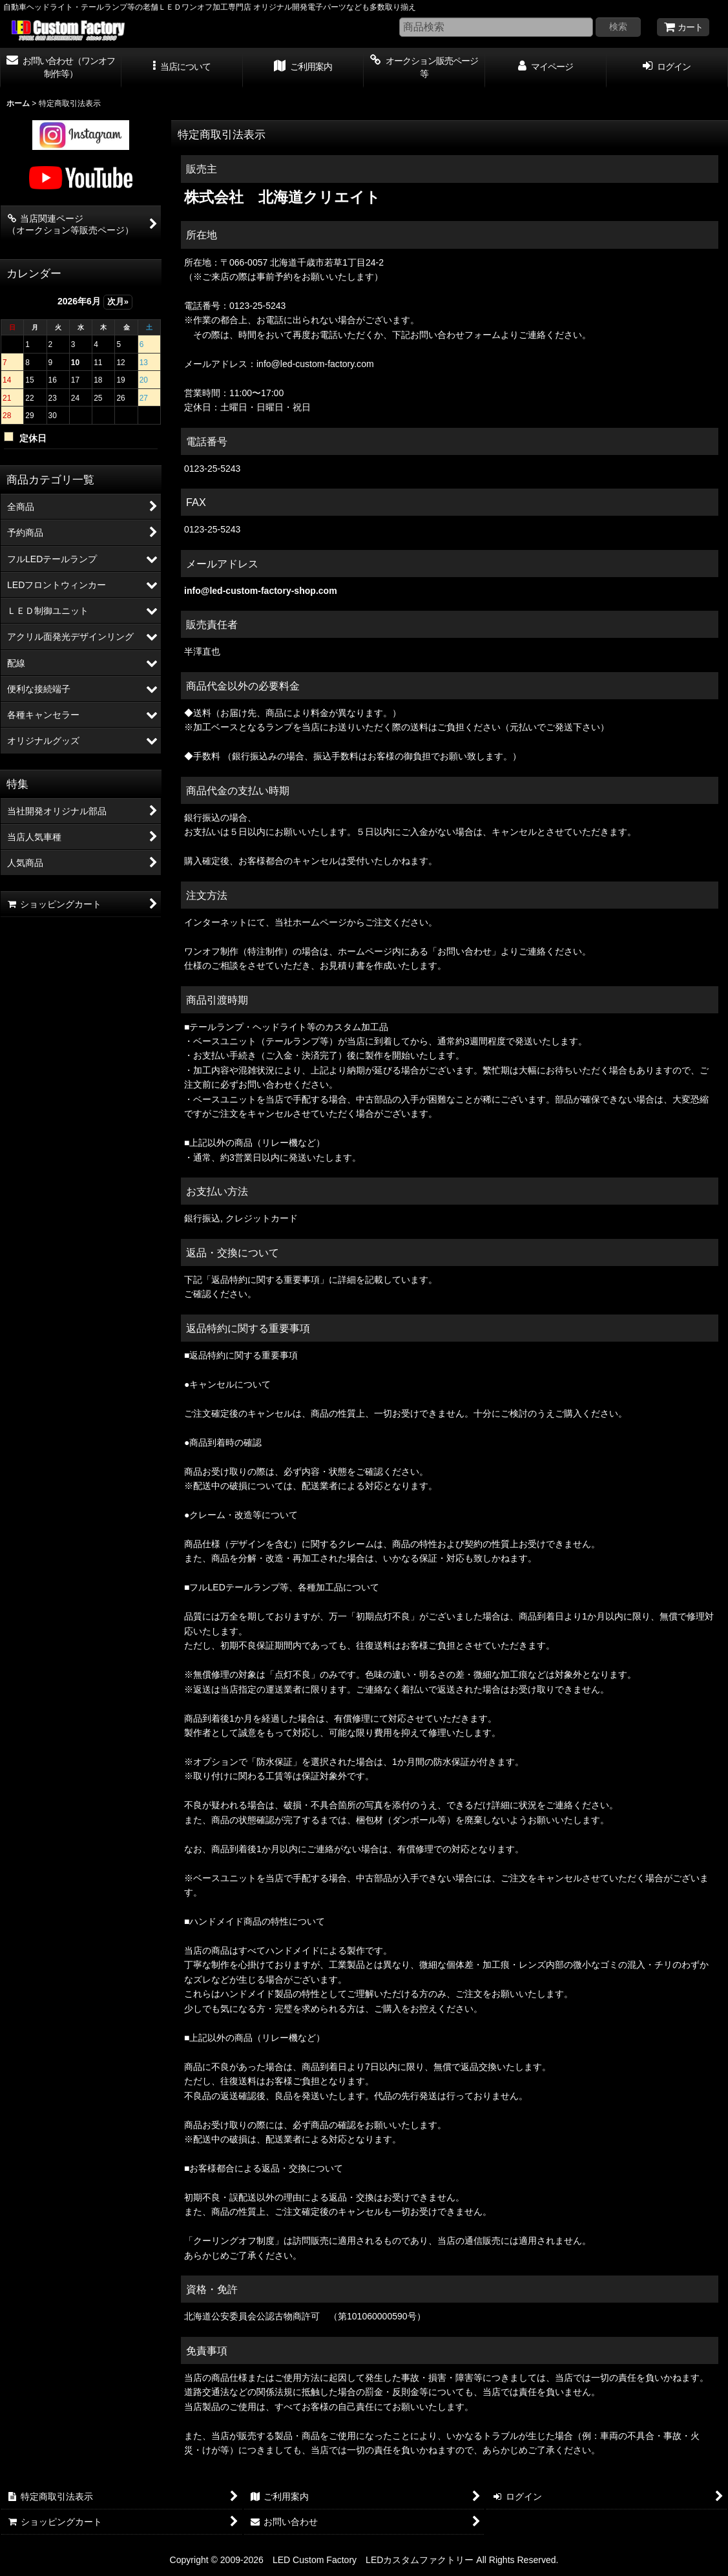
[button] (182, 68)
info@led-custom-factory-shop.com (260, 591)
